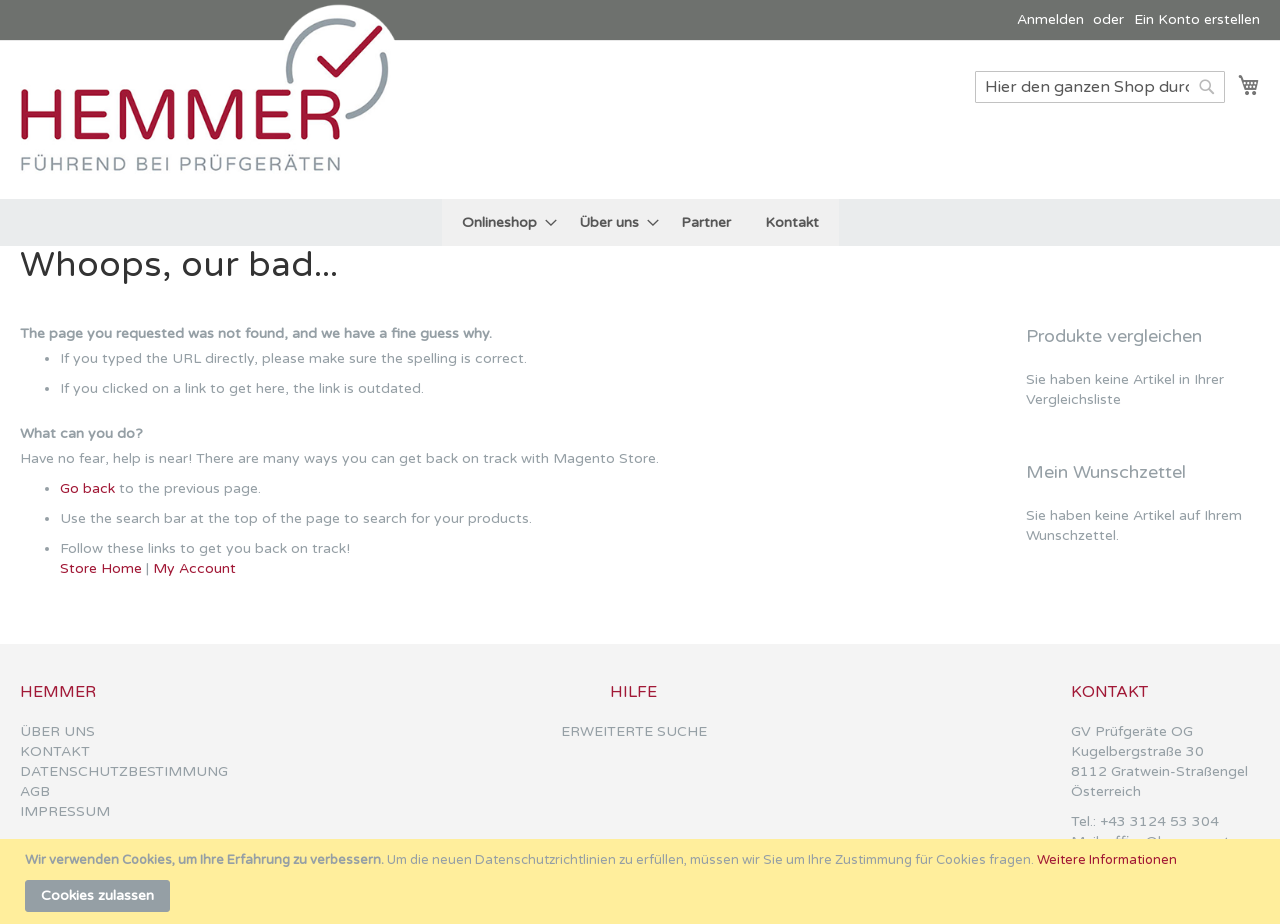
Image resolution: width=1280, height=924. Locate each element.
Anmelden (1050, 19)
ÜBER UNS (57, 731)
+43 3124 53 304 (1159, 821)
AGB (35, 791)
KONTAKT (55, 751)
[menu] (640, 222)
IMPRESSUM (65, 811)
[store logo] (215, 118)
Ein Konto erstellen (1197, 19)
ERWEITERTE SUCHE (634, 731)
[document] (642, 881)
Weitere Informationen (1107, 860)
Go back (87, 488)
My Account (194, 568)
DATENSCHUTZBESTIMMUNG (124, 771)
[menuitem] (503, 222)
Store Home (101, 568)
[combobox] (1100, 87)
